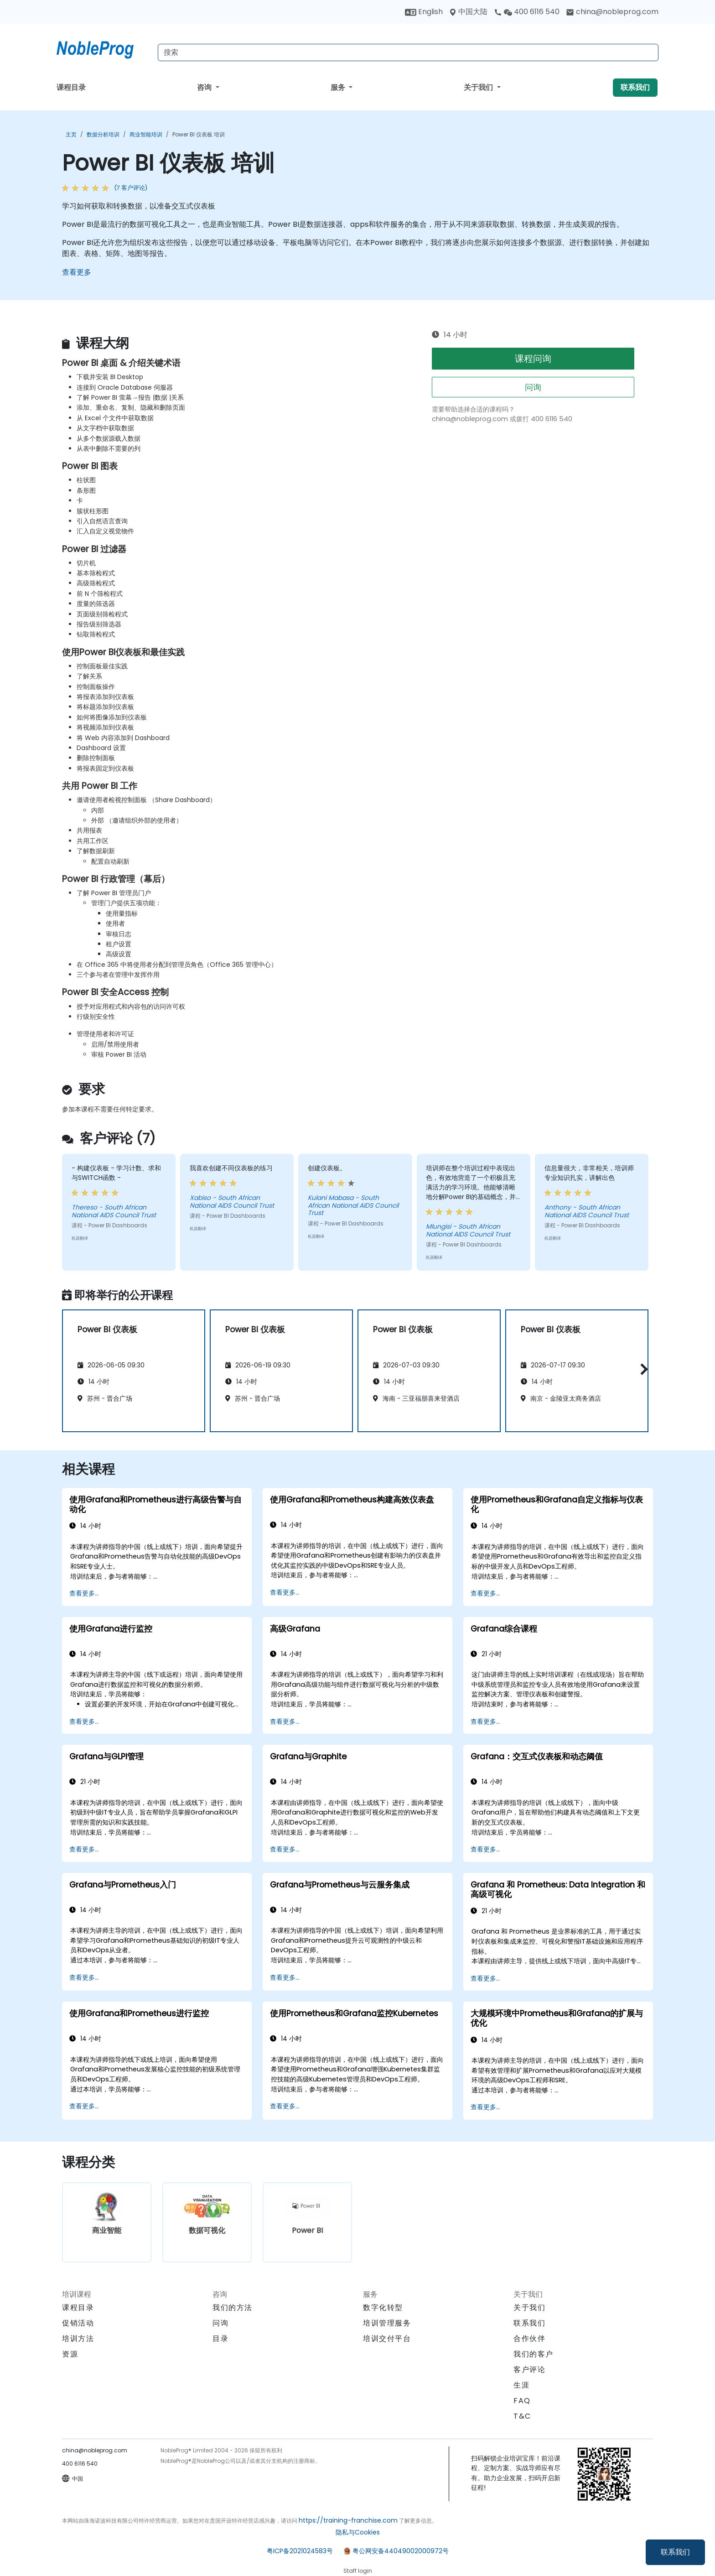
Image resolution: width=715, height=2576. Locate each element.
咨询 (205, 87)
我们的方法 (232, 2307)
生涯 (521, 2385)
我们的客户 (533, 2354)
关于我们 (479, 87)
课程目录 (71, 87)
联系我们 (675, 2552)
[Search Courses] (408, 52)
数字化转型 (383, 2307)
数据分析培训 (103, 134)
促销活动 (78, 2323)
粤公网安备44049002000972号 (400, 2550)
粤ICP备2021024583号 (300, 2550)
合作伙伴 (529, 2338)
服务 (339, 87)
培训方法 (78, 2338)
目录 (220, 2338)
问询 (533, 387)
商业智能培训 (146, 134)
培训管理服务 (387, 2323)
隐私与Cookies (358, 2532)
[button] (642, 1369)
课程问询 (533, 358)
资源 (70, 2354)
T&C (522, 2416)
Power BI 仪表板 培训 (198, 134)
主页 (71, 134)
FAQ (522, 2400)
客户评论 (529, 2369)
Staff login (357, 2571)
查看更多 (76, 272)
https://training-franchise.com (348, 2520)
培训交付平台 (387, 2338)
